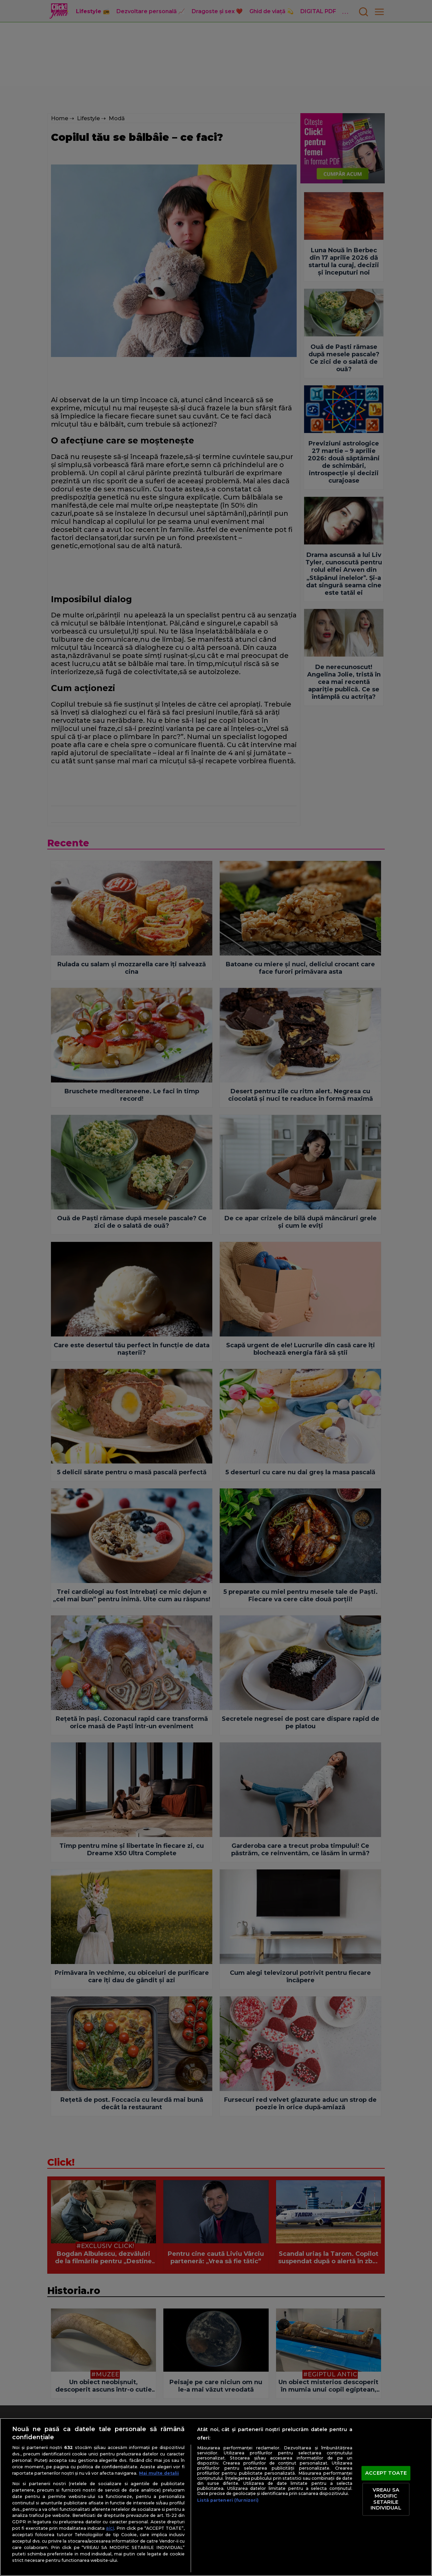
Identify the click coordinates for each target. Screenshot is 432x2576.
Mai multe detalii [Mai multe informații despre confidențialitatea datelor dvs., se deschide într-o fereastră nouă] (159, 2473)
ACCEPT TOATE (386, 2473)
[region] (216, 2497)
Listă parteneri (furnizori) (228, 2500)
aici (110, 2528)
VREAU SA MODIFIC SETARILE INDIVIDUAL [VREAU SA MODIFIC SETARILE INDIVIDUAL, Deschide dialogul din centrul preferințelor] (386, 2499)
